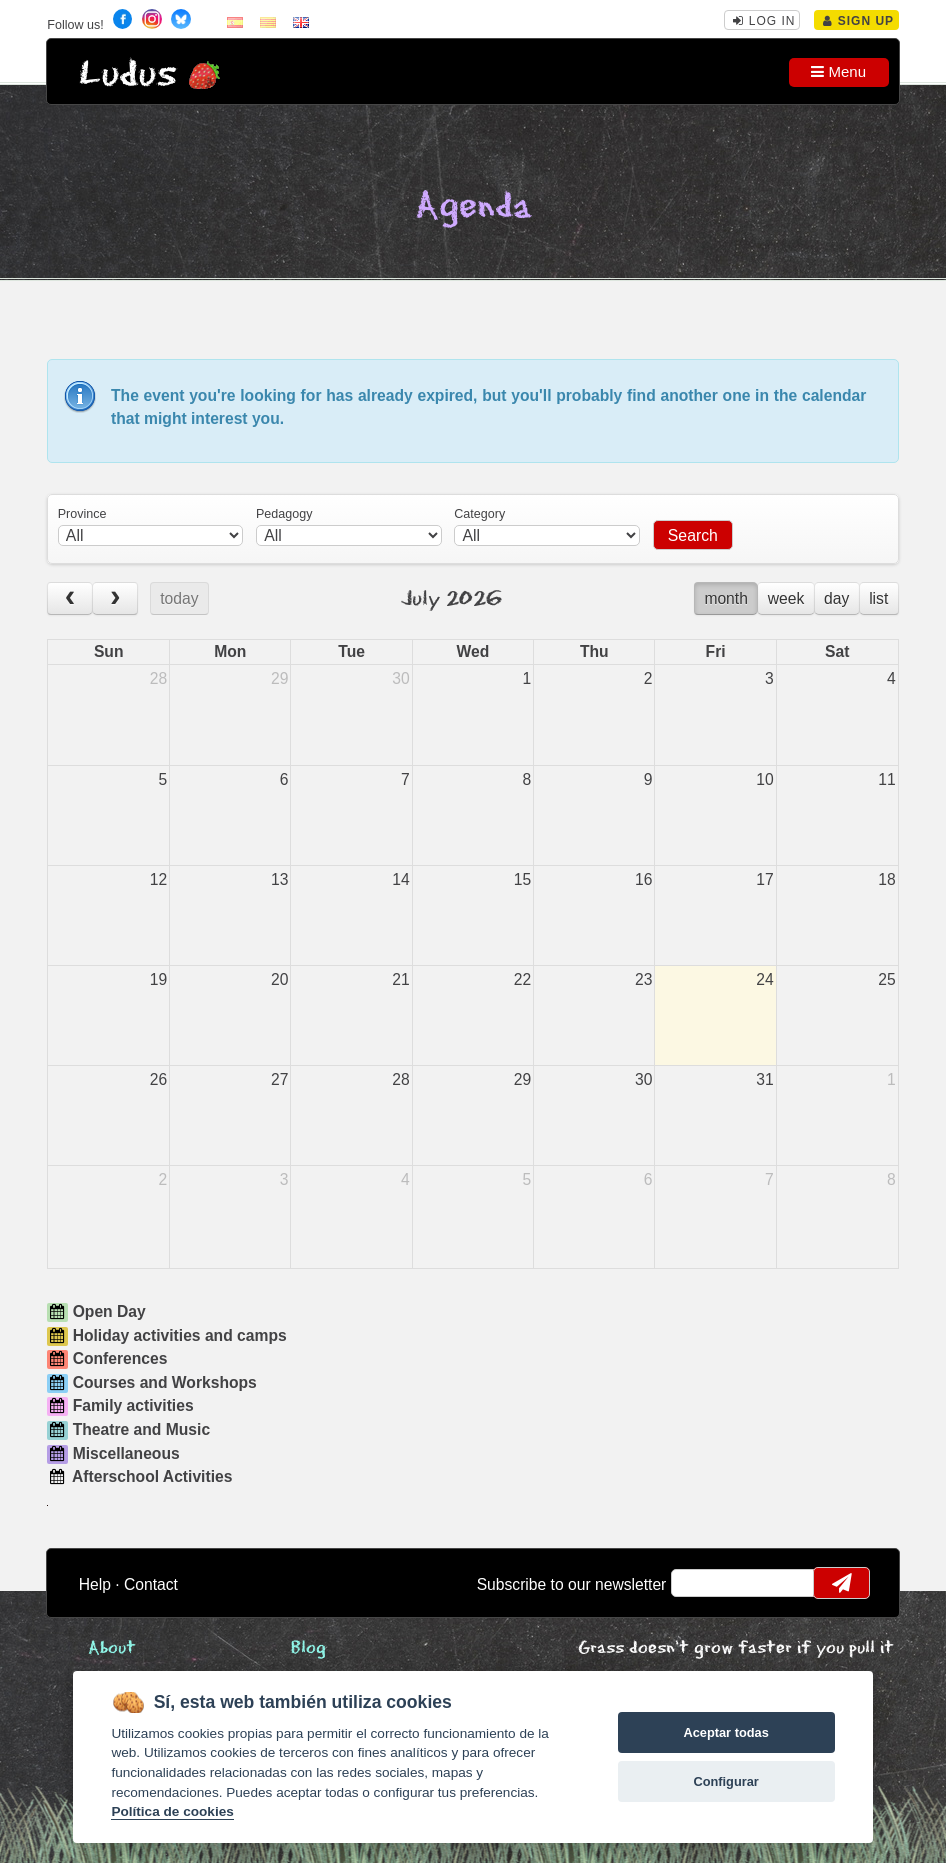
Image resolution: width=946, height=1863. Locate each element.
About (112, 1648)
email (699, 1583)
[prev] (70, 598)
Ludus (128, 74)
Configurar (725, 1781)
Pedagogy (284, 514)
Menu (838, 71)
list (878, 598)
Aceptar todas (725, 1732)
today (179, 598)
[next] (115, 598)
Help (95, 1584)
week (786, 598)
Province (82, 514)
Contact (151, 1584)
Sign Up (858, 21)
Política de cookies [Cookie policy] (172, 1811)
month (726, 598)
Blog (308, 1648)
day (836, 598)
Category (479, 514)
